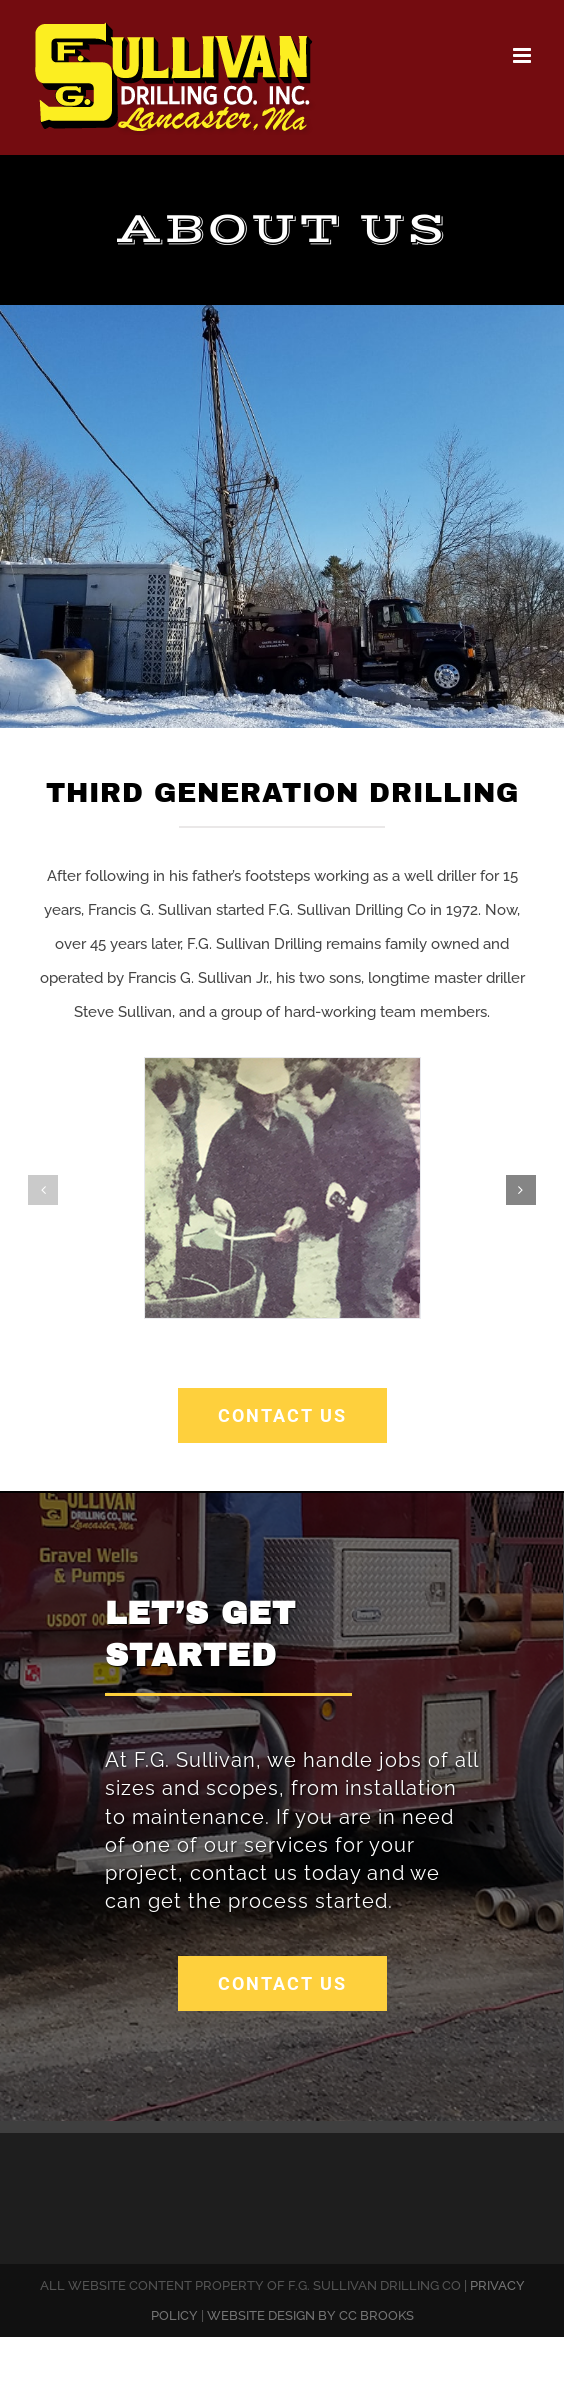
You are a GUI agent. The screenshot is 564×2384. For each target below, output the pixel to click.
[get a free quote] (282, 1983)
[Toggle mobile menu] (523, 55)
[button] (43, 1190)
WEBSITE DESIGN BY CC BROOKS (310, 2315)
